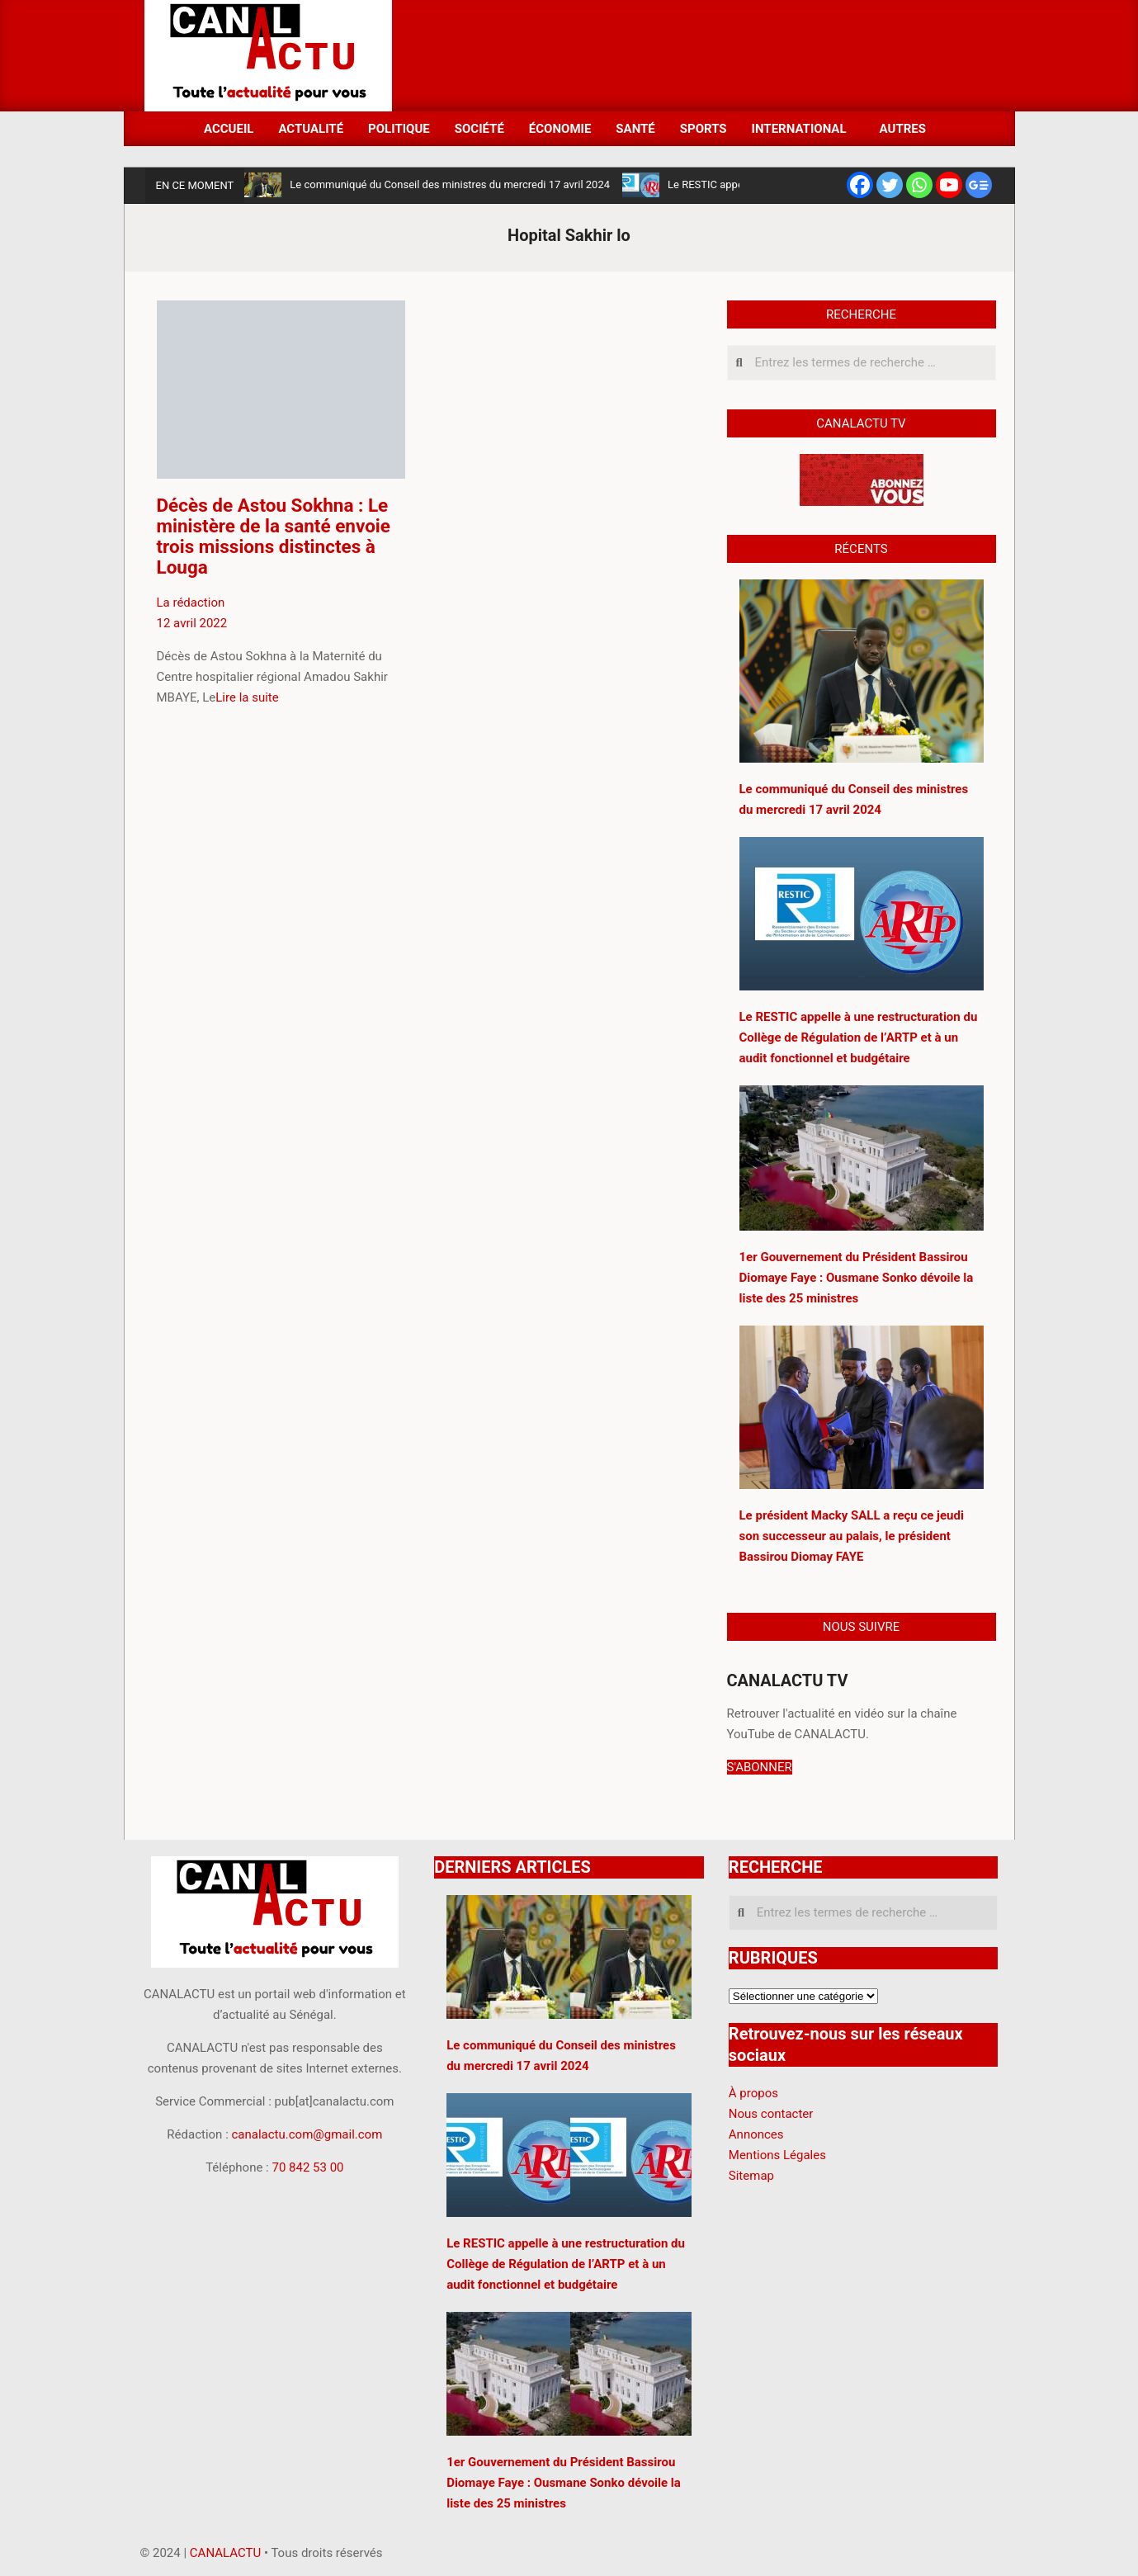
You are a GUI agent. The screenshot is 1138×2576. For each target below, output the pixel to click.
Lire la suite (246, 697)
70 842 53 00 (307, 2167)
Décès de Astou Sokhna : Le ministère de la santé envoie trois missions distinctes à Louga (273, 536)
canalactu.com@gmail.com (306, 2134)
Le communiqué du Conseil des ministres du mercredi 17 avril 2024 (450, 184)
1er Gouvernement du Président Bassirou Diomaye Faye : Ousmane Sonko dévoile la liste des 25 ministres (563, 2483)
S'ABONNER (759, 1767)
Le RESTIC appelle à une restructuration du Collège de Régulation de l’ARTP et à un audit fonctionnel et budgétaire (565, 2264)
